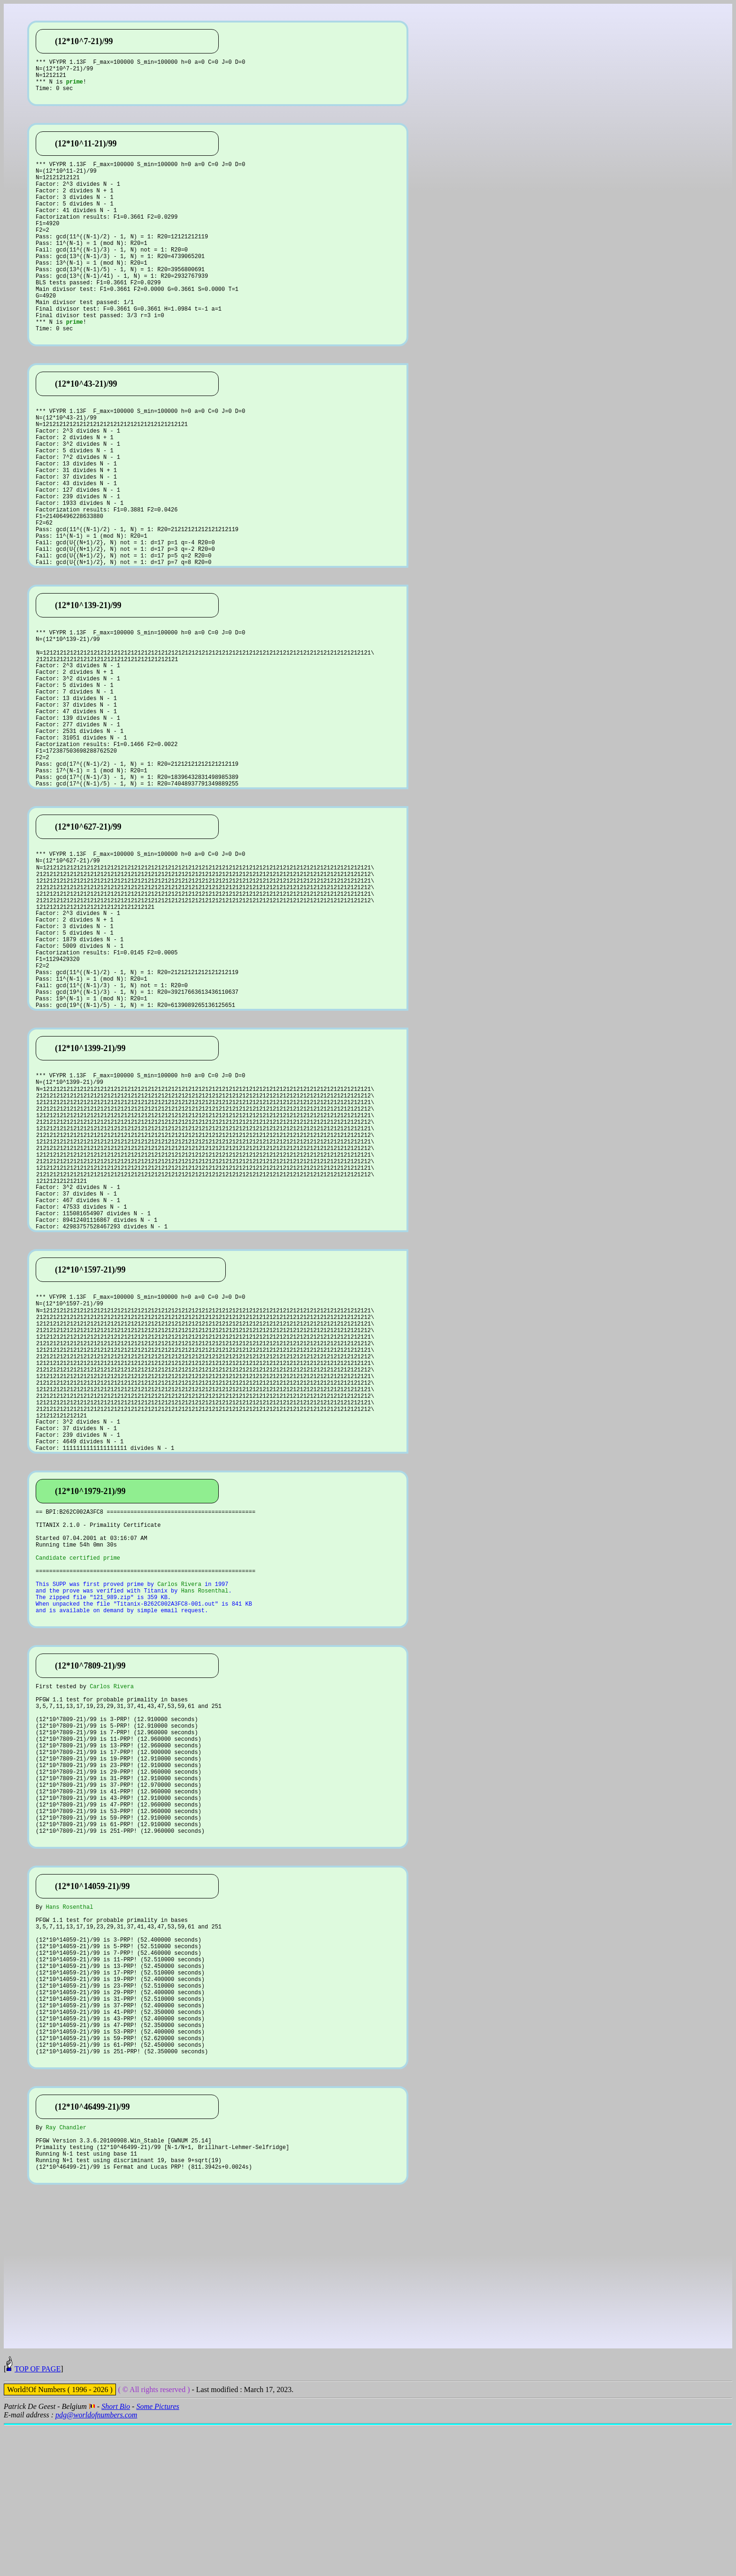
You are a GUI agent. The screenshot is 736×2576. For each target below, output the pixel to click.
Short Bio (115, 2557)
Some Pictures (157, 2557)
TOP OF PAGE (38, 2519)
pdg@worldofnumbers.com (96, 2565)
